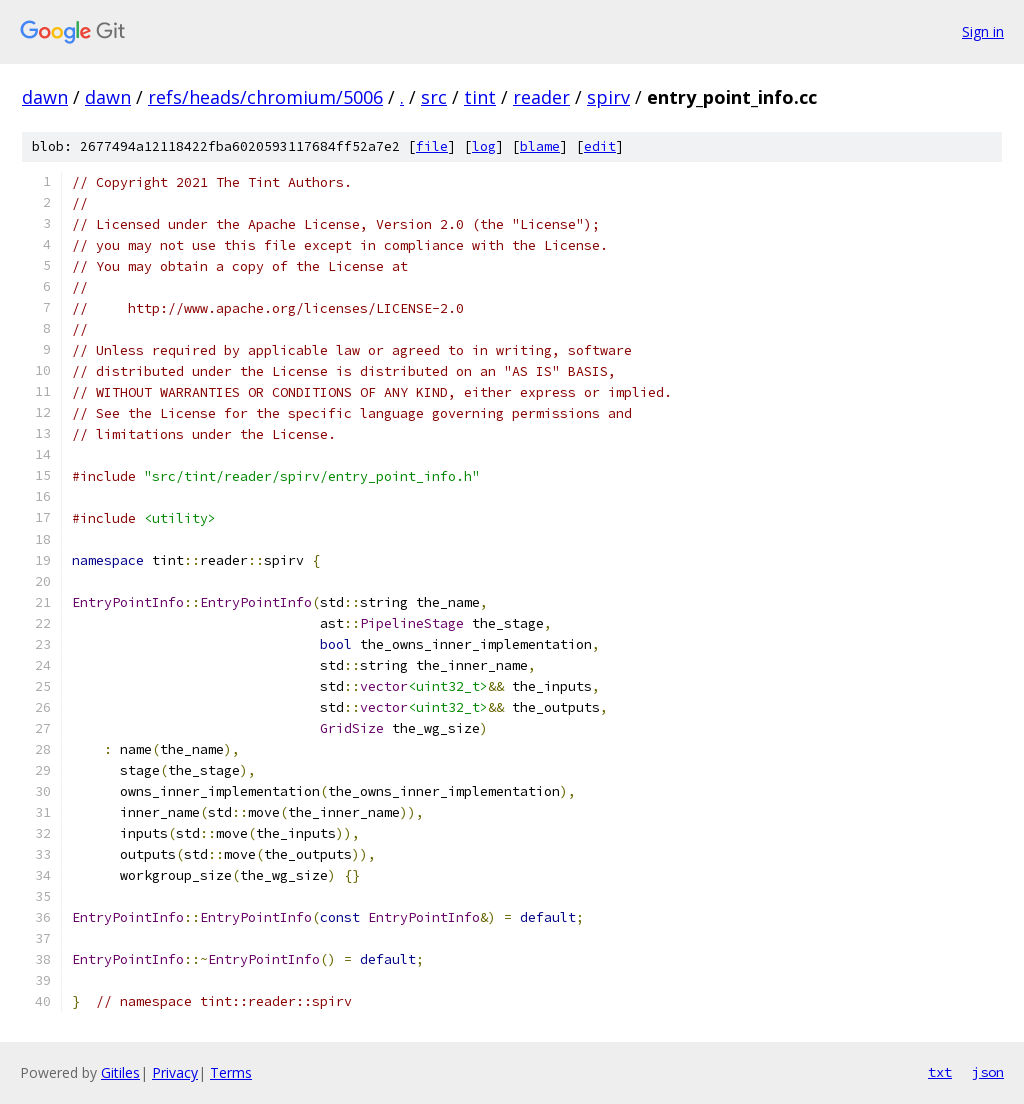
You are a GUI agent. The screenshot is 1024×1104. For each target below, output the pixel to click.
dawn (45, 97)
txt (940, 1072)
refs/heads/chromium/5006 (265, 97)
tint (480, 97)
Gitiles (120, 1072)
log (484, 146)
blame (540, 146)
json (988, 1072)
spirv (608, 97)
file (432, 146)
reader (541, 97)
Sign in (983, 31)
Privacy (175, 1072)
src (434, 97)
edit (600, 146)
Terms (231, 1072)
